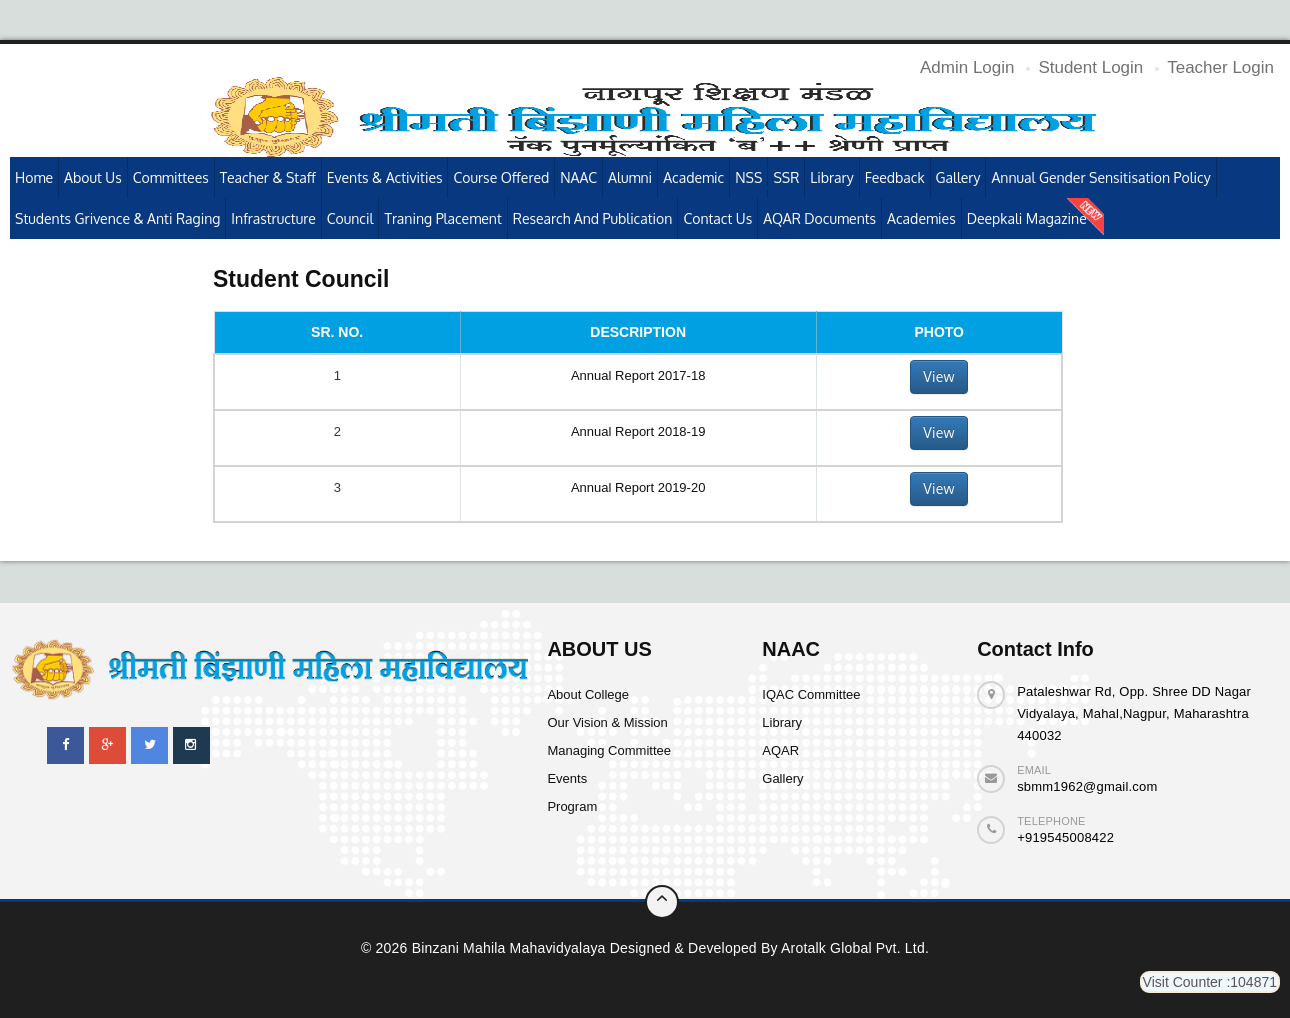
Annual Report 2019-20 (638, 487)
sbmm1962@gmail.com (1087, 786)
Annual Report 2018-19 (638, 431)
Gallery (958, 177)
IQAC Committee (811, 694)
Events (567, 778)
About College (588, 694)
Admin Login (967, 67)
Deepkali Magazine (1027, 218)
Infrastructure (273, 218)
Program (572, 806)
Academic (693, 177)
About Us (93, 177)
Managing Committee (609, 750)
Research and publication (593, 218)
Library (831, 177)
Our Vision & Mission (607, 722)
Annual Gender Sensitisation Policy (1100, 177)
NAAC (578, 177)
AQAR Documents (819, 218)
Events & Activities (385, 177)
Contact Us (717, 218)
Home (34, 177)
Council (350, 218)
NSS (748, 177)
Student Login (1090, 67)
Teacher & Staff (268, 177)
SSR (786, 177)
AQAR (780, 750)
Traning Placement (442, 218)
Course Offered (501, 177)
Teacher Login (1220, 67)
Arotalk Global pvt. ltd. (855, 948)
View (938, 376)
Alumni (630, 177)
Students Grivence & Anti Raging (117, 218)
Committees (171, 177)
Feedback (895, 177)
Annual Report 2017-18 (638, 375)
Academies (921, 218)
